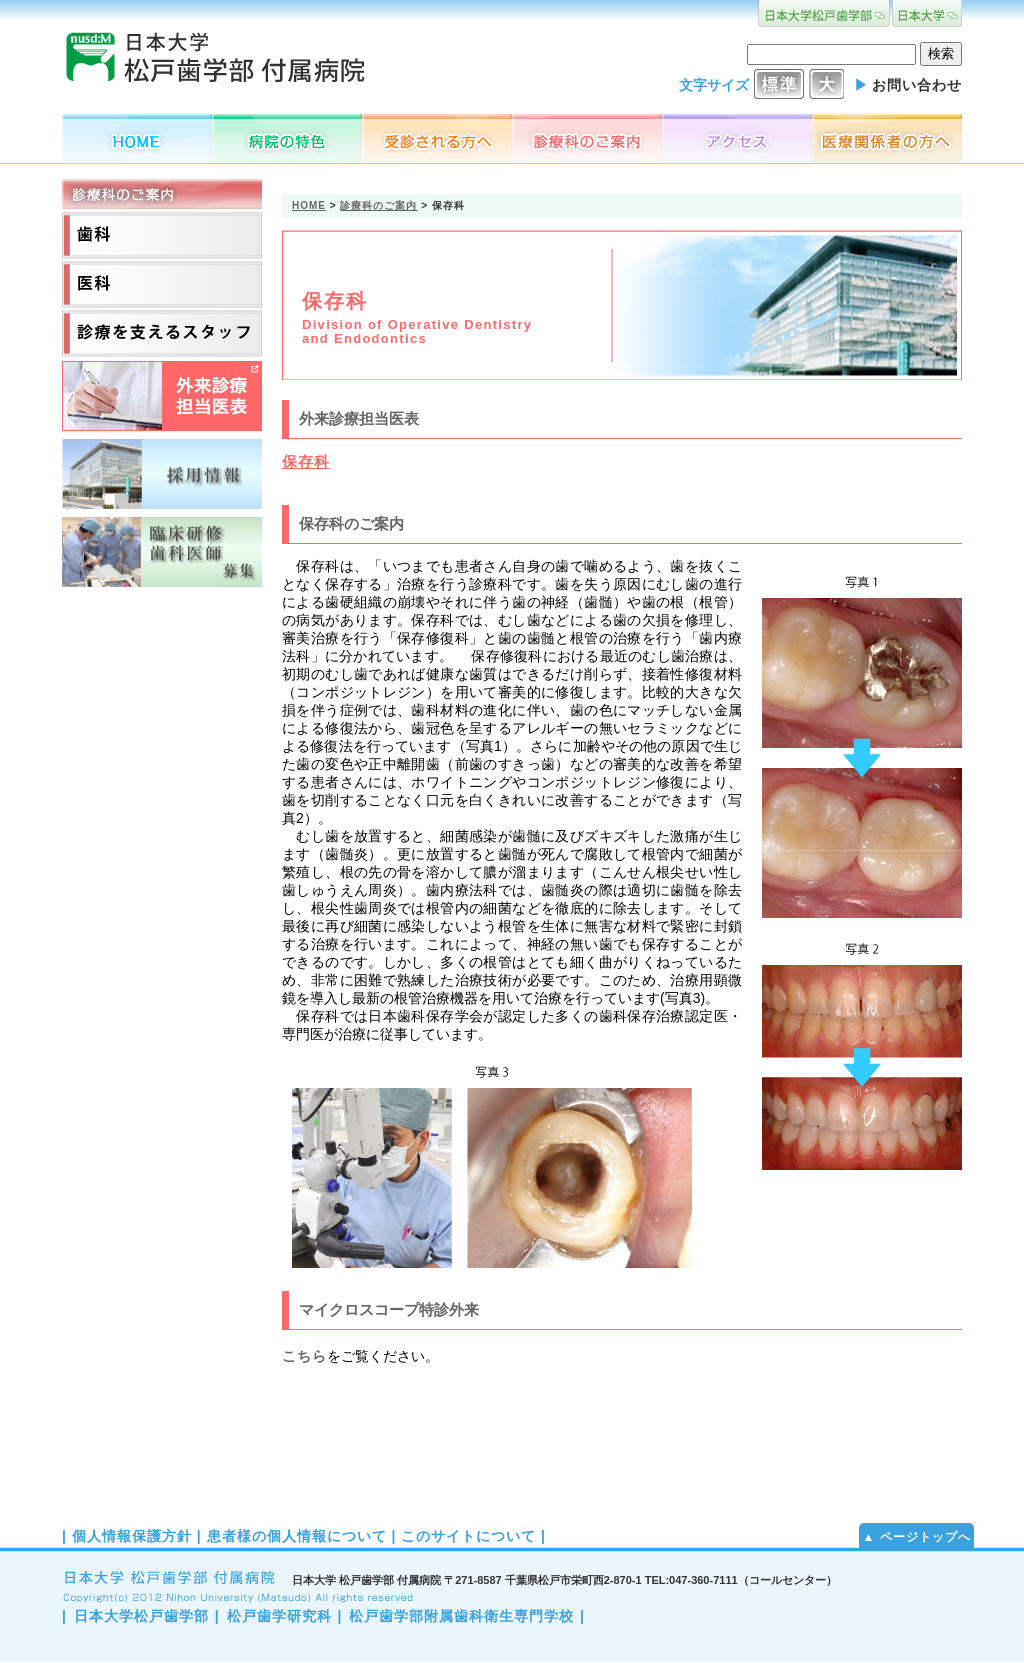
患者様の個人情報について (297, 1536)
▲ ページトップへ (916, 1537)
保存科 (306, 461)
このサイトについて (468, 1536)
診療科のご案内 (378, 205)
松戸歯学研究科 (279, 1616)
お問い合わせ (917, 85)
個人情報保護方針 (132, 1536)
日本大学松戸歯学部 (141, 1616)
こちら (304, 1356)
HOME (309, 205)
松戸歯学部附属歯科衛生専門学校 (461, 1616)
